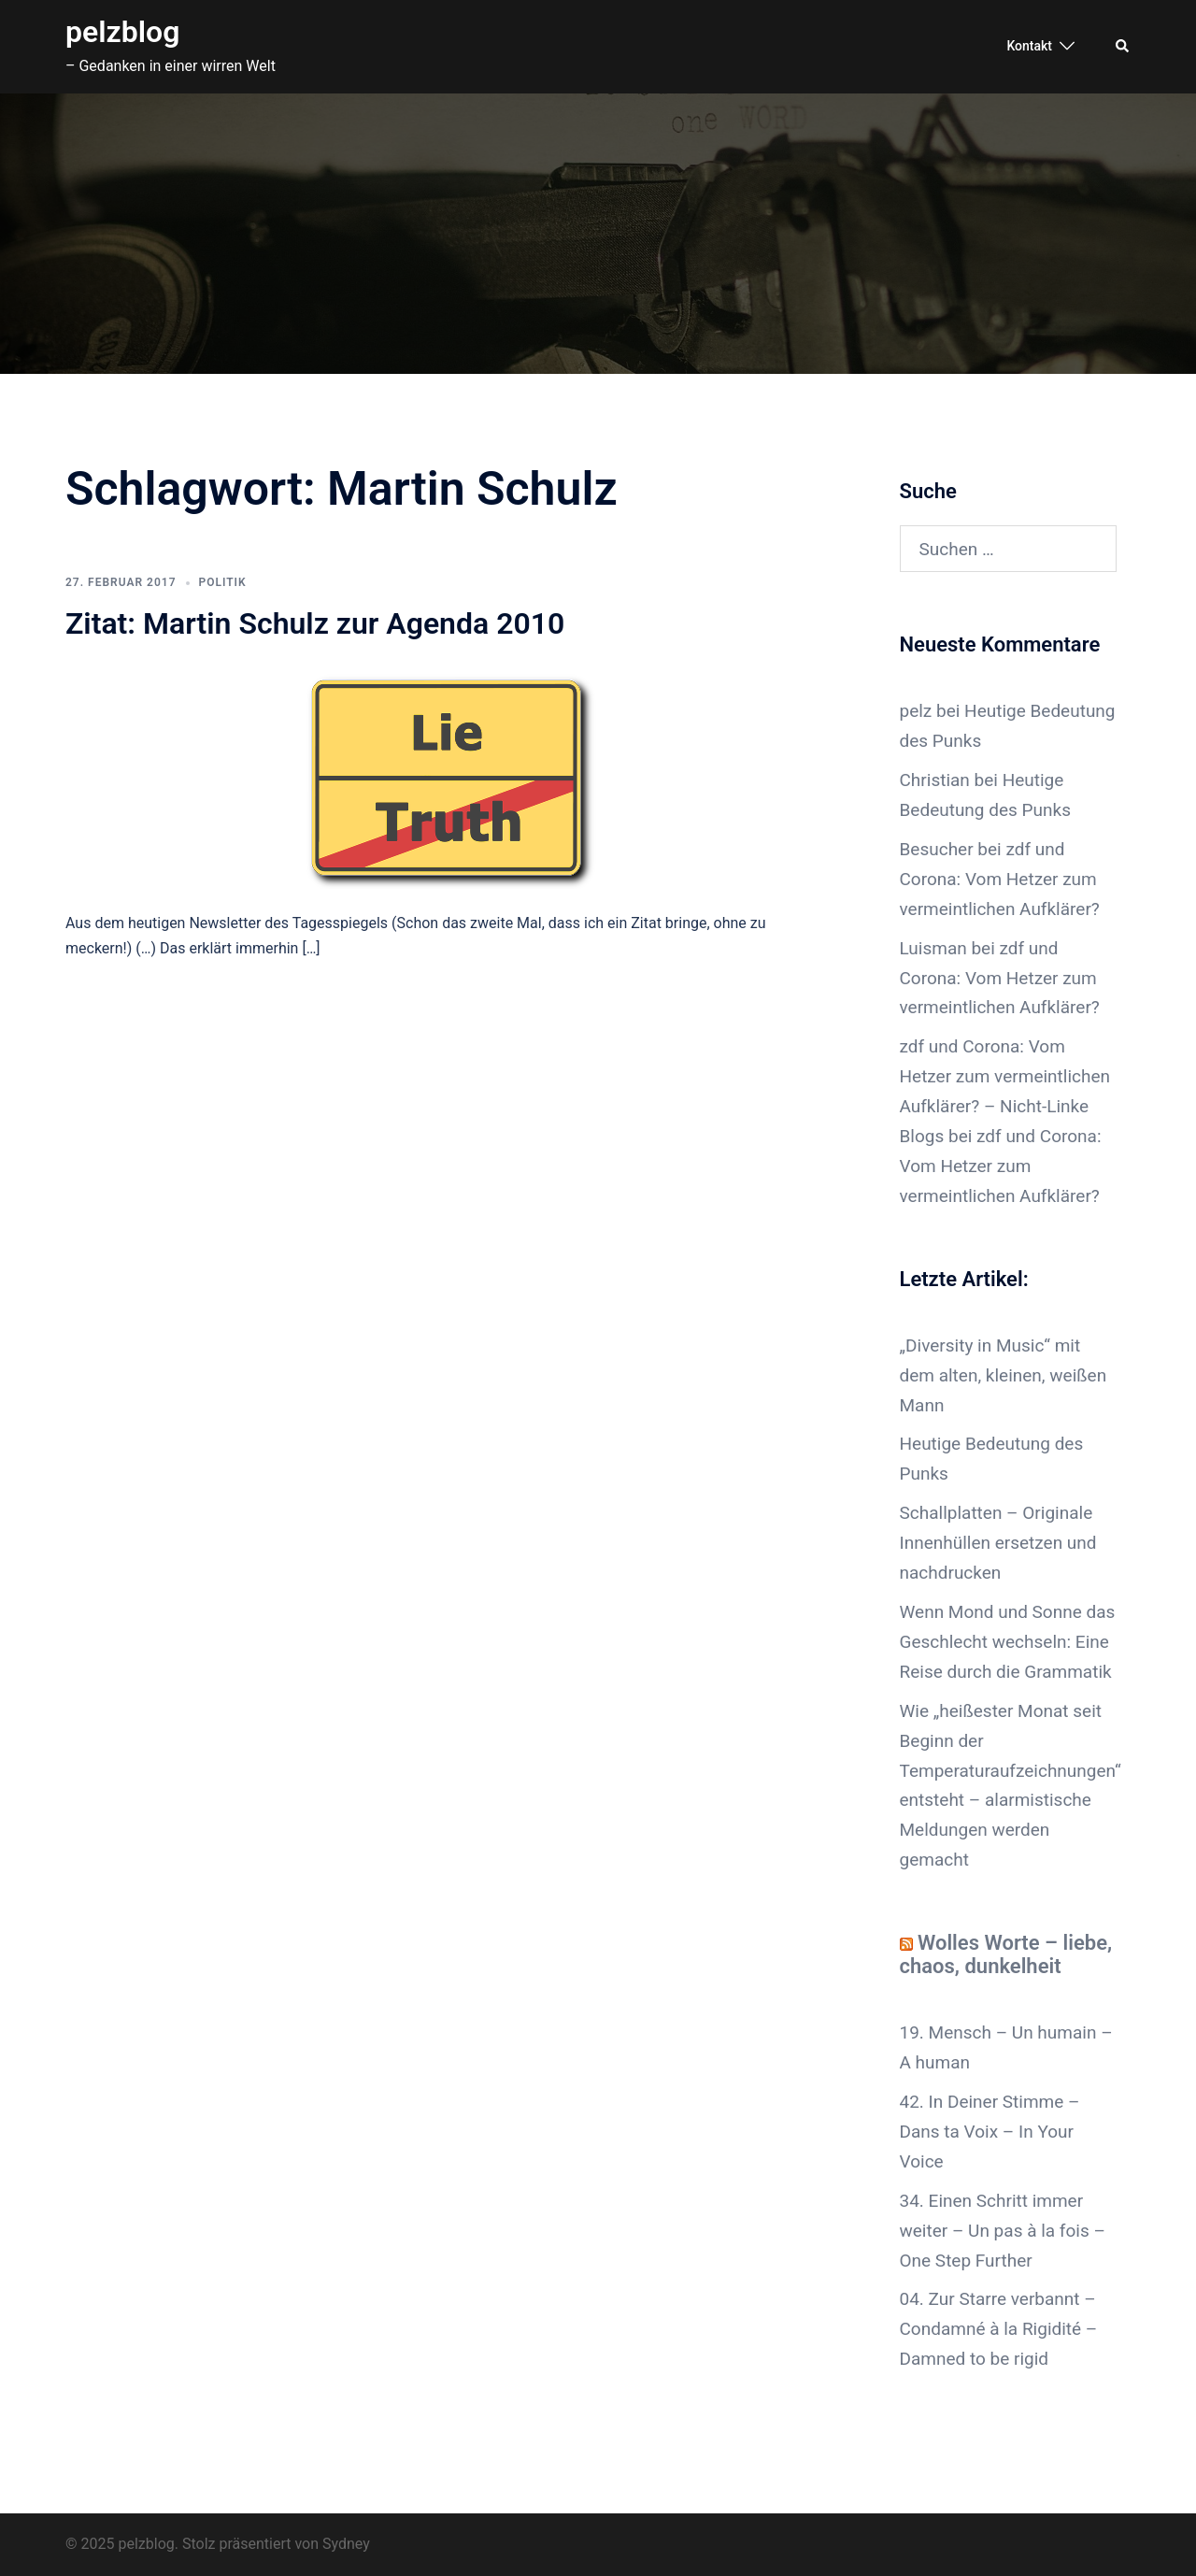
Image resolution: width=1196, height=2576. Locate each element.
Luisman (933, 948)
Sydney (346, 2544)
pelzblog (122, 32)
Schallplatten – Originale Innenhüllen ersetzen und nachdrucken (998, 1542)
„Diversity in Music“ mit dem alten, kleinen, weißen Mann (1003, 1375)
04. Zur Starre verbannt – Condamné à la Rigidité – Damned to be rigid (999, 2328)
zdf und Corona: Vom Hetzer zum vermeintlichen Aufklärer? (1000, 879)
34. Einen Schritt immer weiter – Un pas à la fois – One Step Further (1002, 2230)
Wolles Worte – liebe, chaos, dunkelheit (1006, 1954)
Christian (935, 780)
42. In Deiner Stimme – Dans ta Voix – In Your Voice (990, 2131)
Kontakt (1029, 45)
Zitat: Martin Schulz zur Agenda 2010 (314, 623)
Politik (223, 582)
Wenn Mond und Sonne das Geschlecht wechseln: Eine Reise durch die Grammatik (1008, 1641)
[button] (1123, 46)
